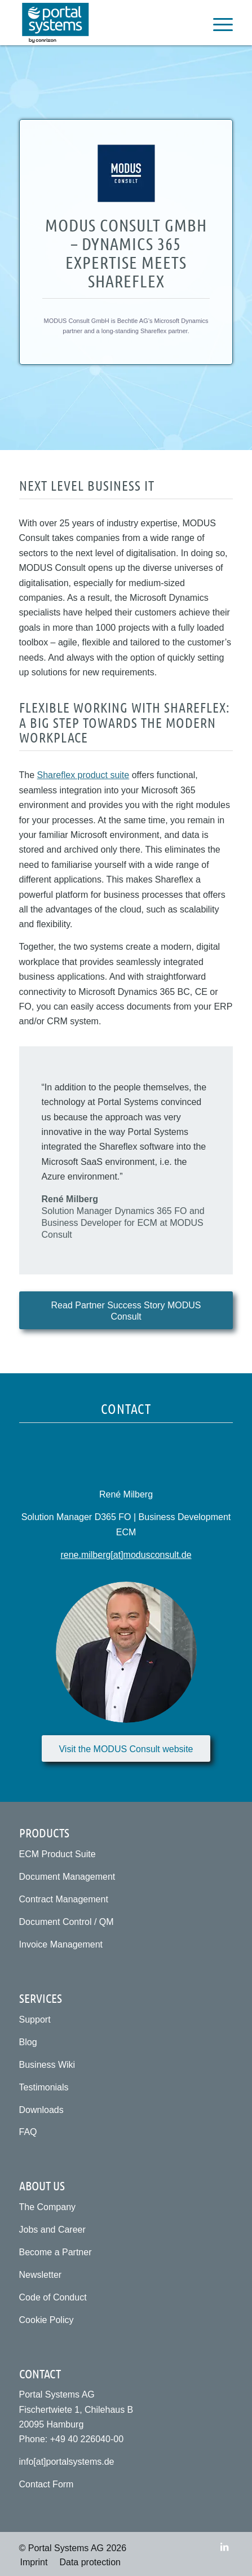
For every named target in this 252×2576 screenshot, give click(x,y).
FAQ (28, 2132)
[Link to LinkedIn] (224, 2546)
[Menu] (217, 22)
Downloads (41, 2110)
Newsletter (40, 2275)
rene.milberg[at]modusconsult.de (125, 1555)
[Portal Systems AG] (105, 22)
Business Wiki (47, 2064)
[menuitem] (217, 22)
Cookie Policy (46, 2320)
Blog (28, 2042)
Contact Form (46, 2484)
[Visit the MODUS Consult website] (126, 1748)
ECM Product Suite (57, 1854)
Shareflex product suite (83, 775)
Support (35, 2019)
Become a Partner (55, 2252)
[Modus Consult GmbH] (126, 173)
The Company (47, 2207)
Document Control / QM (66, 1922)
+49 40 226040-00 (86, 2439)
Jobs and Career (52, 2229)
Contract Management (63, 1899)
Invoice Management (61, 1944)
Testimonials (44, 2087)
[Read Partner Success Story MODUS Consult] (126, 1310)
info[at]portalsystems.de (66, 2461)
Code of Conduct (53, 2297)
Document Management (67, 1876)
